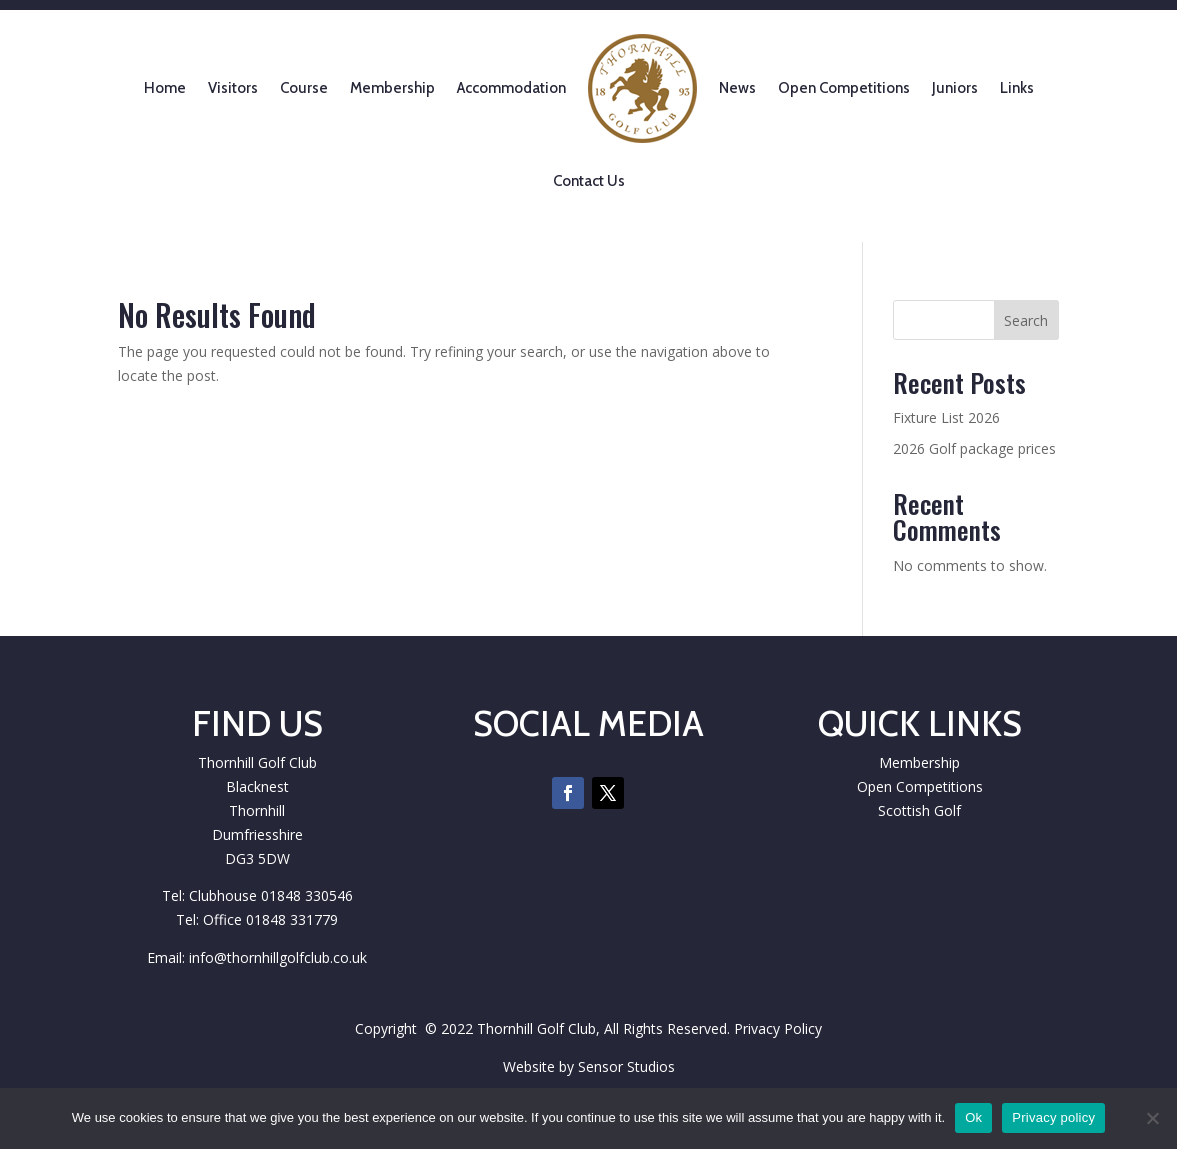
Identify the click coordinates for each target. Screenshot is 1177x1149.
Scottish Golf (919, 810)
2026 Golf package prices (974, 448)
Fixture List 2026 (946, 417)
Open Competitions (844, 88)
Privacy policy (1053, 1117)
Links (1017, 88)
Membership (392, 88)
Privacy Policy (778, 1028)
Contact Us (589, 181)
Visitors (233, 88)
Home (165, 88)
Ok (973, 1117)
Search (1026, 320)
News (737, 88)
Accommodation (511, 88)
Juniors (955, 88)
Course (304, 88)
